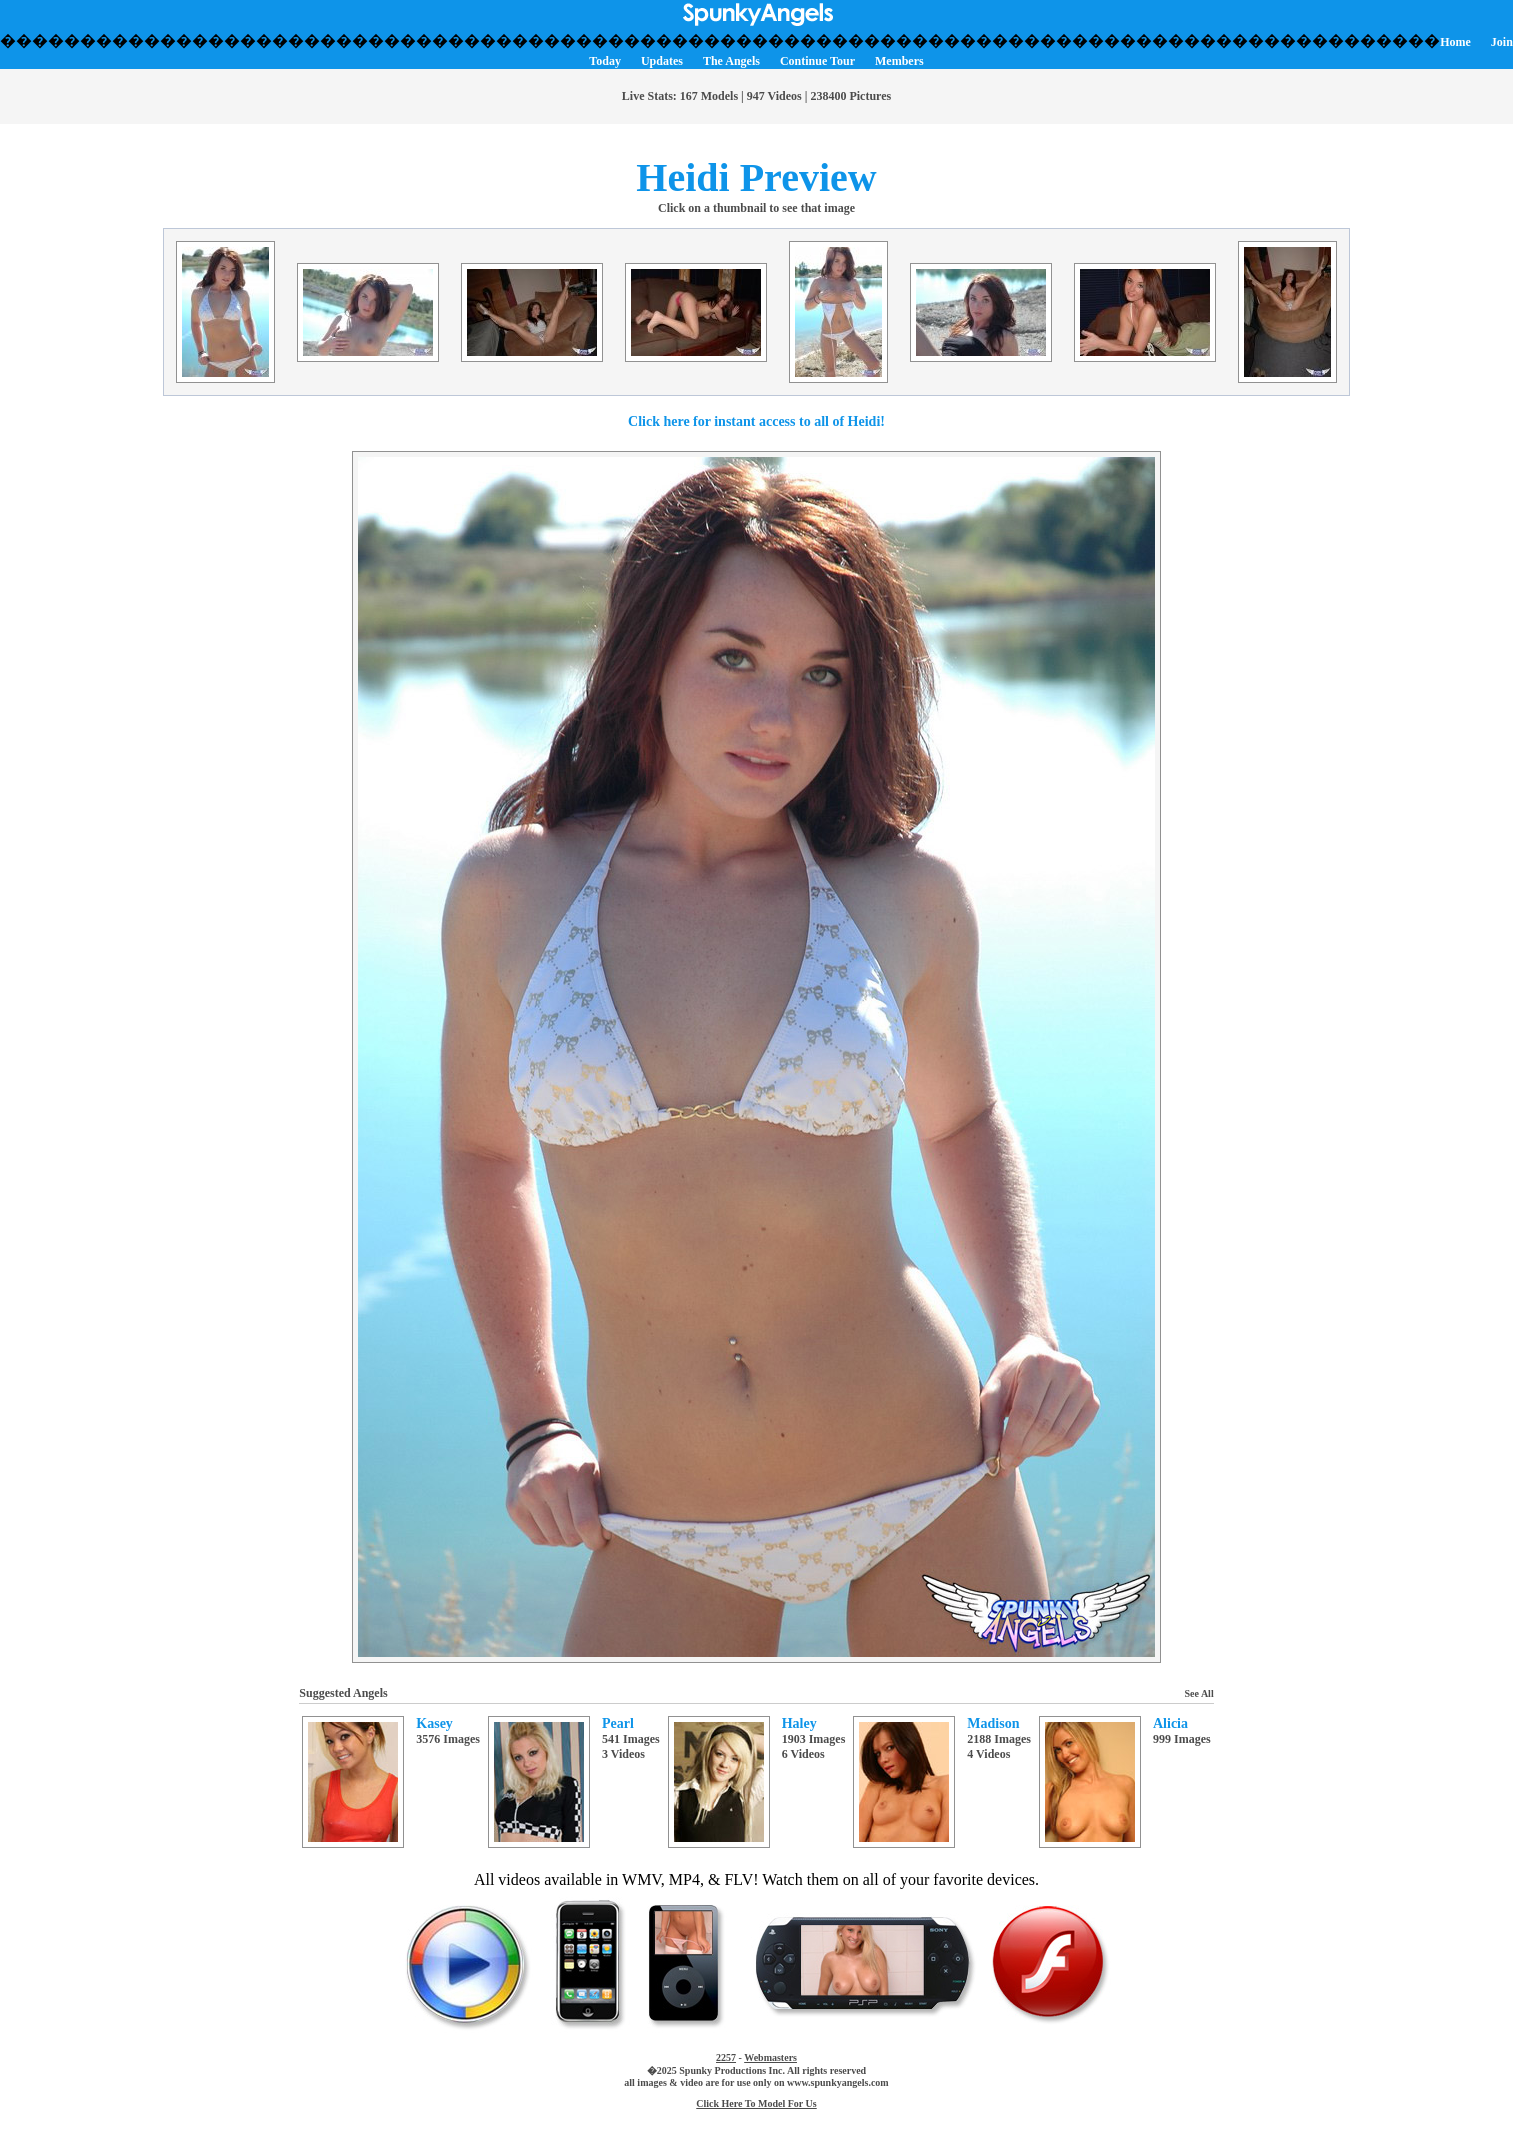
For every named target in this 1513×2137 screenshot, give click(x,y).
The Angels (731, 61)
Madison (993, 1723)
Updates (662, 61)
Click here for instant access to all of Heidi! (756, 421)
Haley (799, 1723)
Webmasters (770, 2057)
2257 (726, 2057)
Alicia (1170, 1723)
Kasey (434, 1723)
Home (1455, 42)
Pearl (618, 1723)
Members (899, 61)
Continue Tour (817, 61)
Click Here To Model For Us (756, 2103)
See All (1199, 1693)
